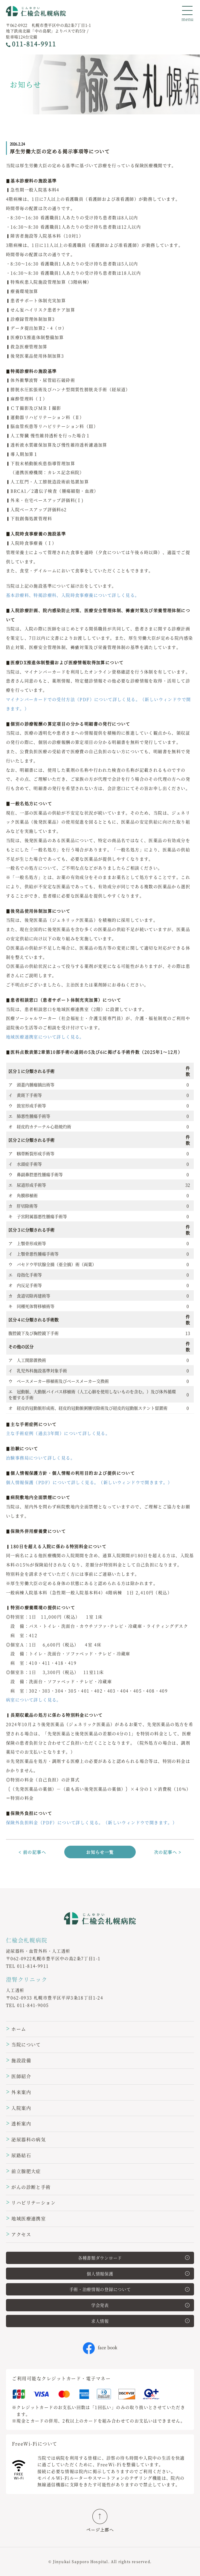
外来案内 (18, 2092)
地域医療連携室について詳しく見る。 (45, 1037)
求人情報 (140, 2321)
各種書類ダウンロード (134, 2258)
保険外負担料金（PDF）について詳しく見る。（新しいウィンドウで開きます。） (92, 1822)
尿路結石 (18, 2155)
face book (100, 2347)
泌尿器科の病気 (26, 2139)
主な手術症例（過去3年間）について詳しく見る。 (58, 1433)
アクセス (18, 2234)
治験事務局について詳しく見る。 (40, 1458)
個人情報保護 (138, 2274)
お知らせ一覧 (100, 1852)
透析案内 (18, 2123)
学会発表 (140, 2305)
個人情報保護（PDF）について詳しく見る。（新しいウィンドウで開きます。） (89, 1482)
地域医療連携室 (26, 2218)
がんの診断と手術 (28, 2187)
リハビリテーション (31, 2202)
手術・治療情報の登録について (129, 2289)
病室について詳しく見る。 (33, 1700)
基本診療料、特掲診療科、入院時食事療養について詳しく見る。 (73, 595)
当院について (23, 2044)
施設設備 (18, 2060)
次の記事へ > (167, 1852)
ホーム (16, 2029)
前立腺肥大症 (23, 2171)
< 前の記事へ (32, 1852)
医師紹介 (18, 2076)
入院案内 (18, 2108)
